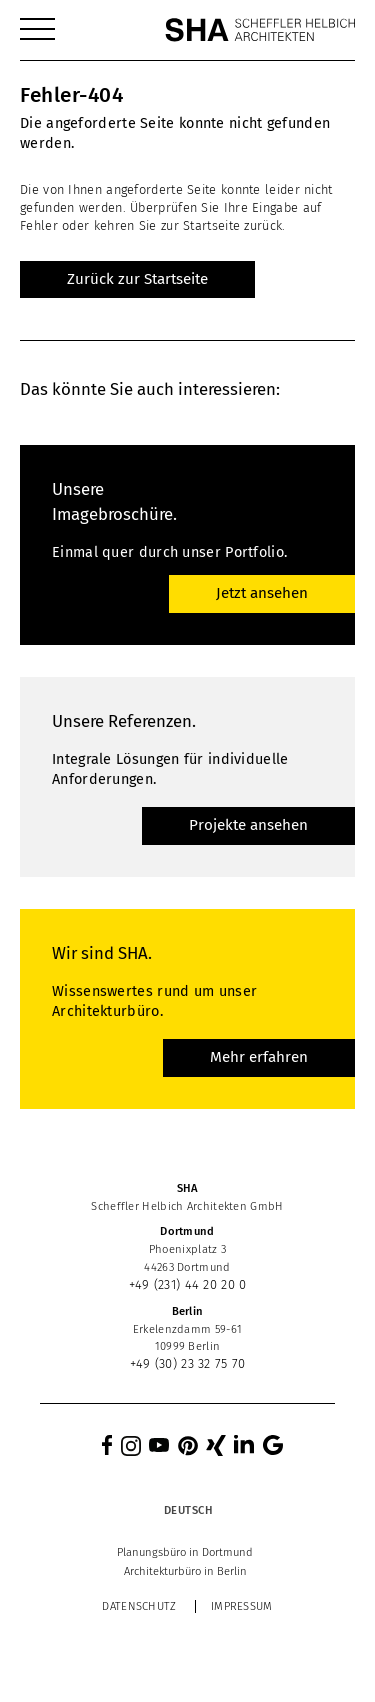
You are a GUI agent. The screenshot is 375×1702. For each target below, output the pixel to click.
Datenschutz (139, 1606)
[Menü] (37, 30)
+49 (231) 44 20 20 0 (188, 1284)
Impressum (242, 1606)
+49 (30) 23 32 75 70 (188, 1363)
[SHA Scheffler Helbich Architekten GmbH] (260, 30)
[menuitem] (37, 30)
